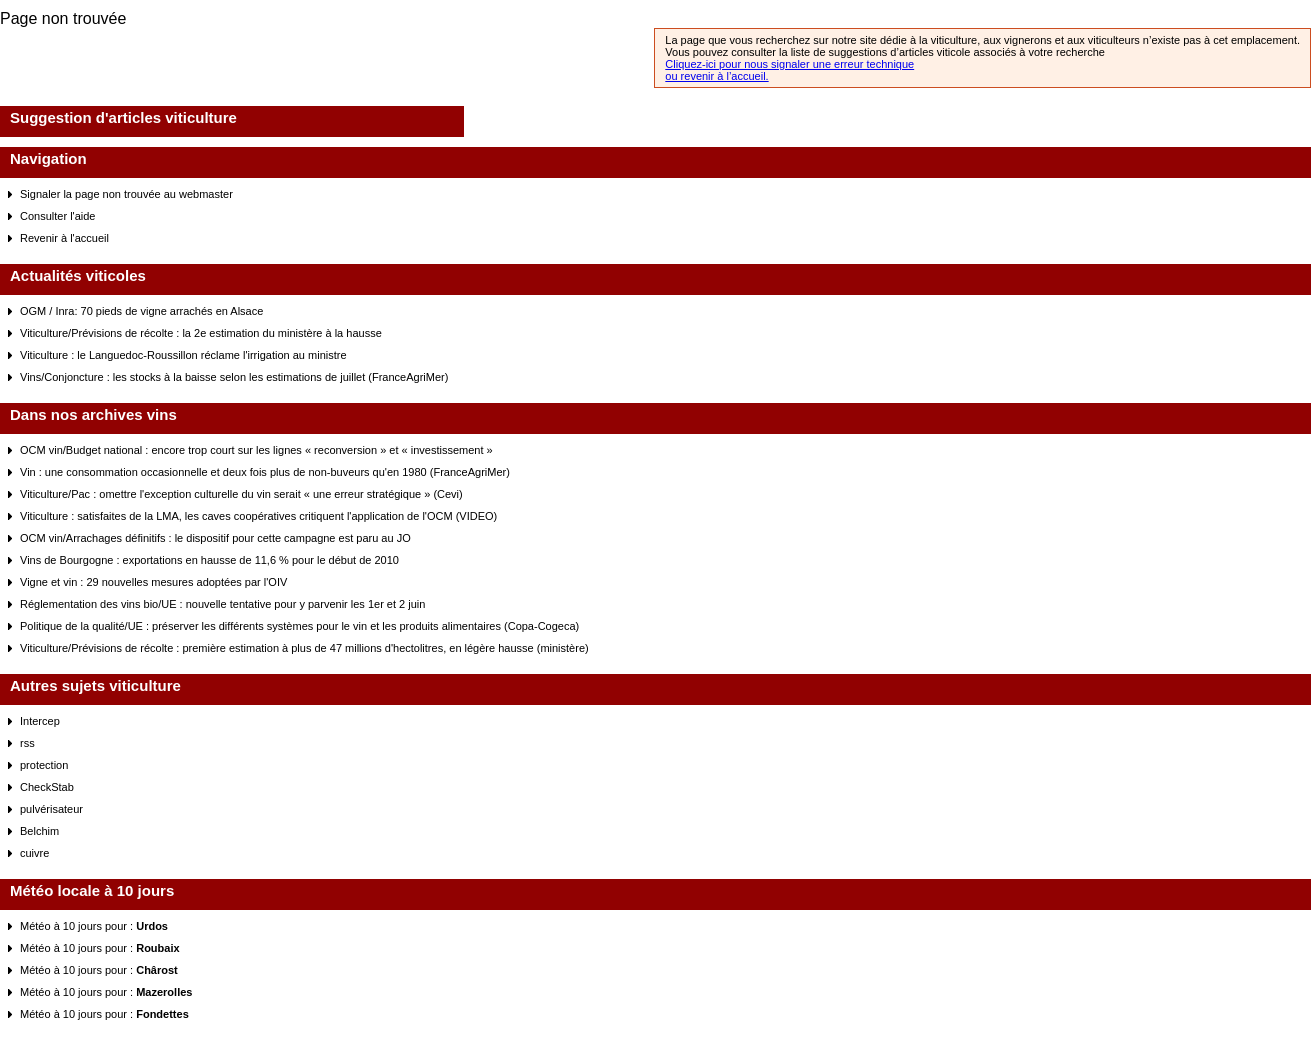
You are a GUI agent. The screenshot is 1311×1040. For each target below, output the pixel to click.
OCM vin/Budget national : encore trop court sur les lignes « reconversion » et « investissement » (256, 450)
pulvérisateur (51, 809)
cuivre (34, 853)
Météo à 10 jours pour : (94, 926)
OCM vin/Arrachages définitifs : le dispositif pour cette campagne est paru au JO (215, 538)
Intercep (40, 721)
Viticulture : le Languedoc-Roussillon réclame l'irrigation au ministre (183, 355)
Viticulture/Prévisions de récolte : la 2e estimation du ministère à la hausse (201, 333)
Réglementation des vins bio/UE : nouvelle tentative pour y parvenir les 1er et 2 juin (222, 604)
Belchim (39, 831)
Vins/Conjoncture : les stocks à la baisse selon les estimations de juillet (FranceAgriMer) (234, 377)
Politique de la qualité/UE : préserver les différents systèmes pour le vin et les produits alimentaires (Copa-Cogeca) (299, 626)
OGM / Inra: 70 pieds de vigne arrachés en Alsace (141, 311)
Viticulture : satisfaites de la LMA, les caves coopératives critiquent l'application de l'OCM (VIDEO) (258, 516)
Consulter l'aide (57, 216)
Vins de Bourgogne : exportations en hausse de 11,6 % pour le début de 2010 (209, 560)
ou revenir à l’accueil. (716, 76)
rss (27, 743)
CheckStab (47, 787)
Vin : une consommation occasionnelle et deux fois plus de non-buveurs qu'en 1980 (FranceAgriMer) (265, 472)
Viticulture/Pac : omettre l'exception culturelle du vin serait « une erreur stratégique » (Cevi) (241, 494)
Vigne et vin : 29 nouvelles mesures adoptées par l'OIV (153, 582)
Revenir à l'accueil (64, 238)
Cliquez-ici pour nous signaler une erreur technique (789, 64)
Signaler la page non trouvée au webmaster (126, 194)
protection (44, 765)
